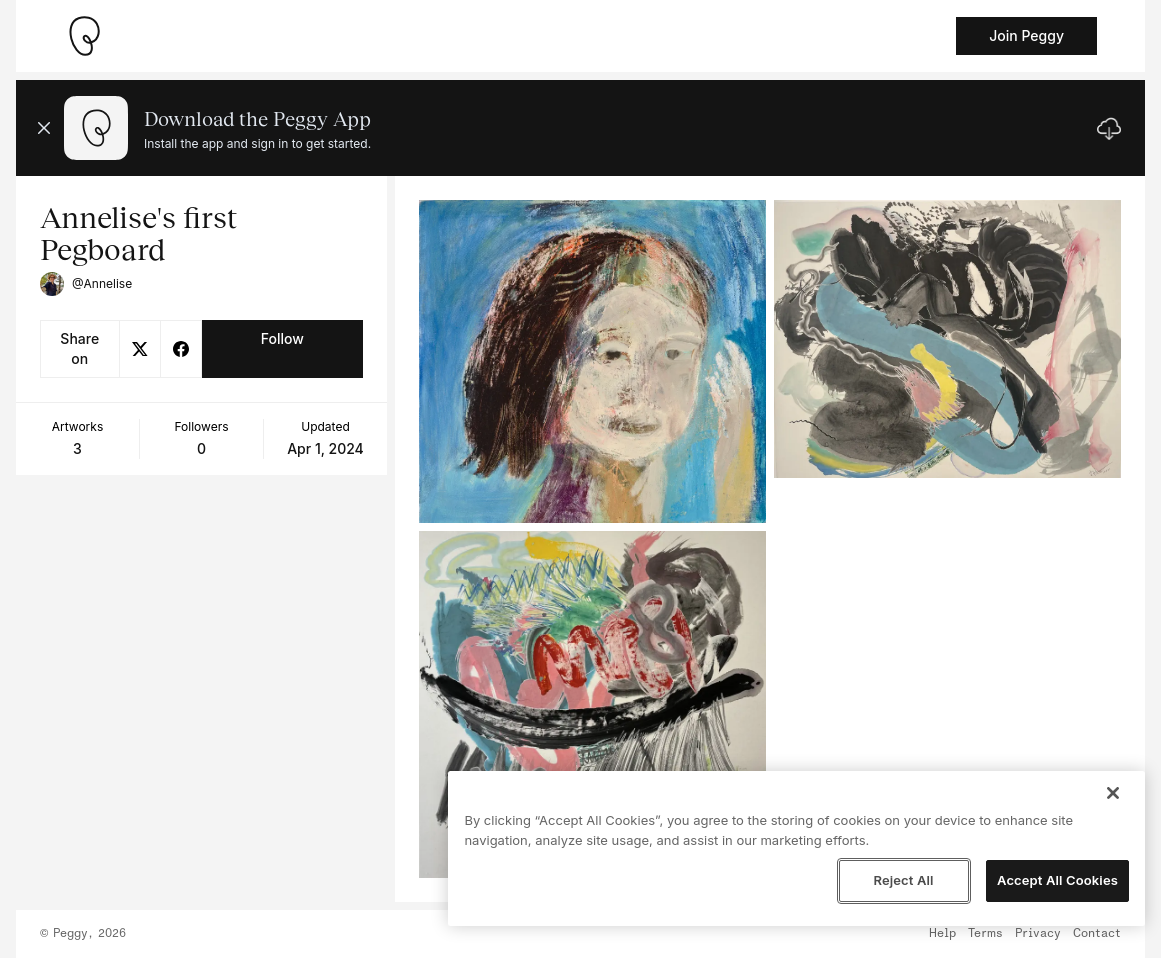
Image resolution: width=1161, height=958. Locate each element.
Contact (1097, 934)
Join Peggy (1026, 35)
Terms (985, 934)
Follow (282, 338)
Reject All (903, 880)
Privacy (1038, 934)
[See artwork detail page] (592, 361)
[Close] (1113, 793)
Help (942, 934)
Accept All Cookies (1057, 880)
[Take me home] (84, 36)
